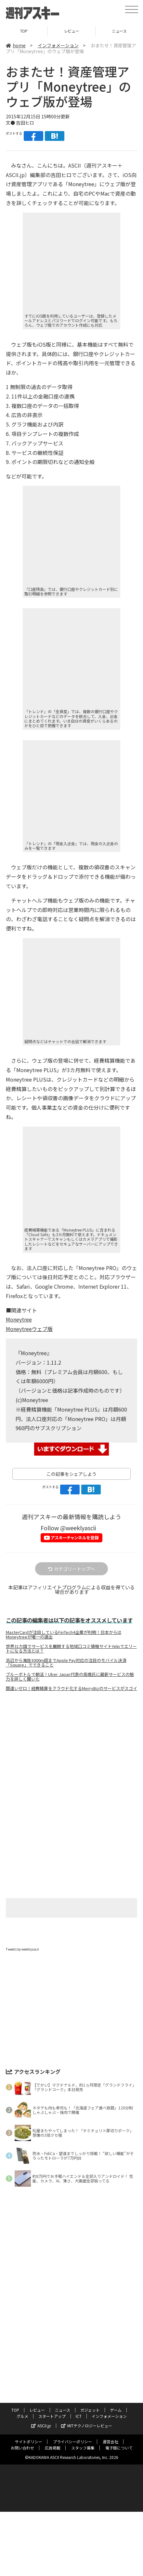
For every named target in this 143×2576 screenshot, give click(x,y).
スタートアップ (52, 2406)
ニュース (62, 2400)
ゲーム (116, 2400)
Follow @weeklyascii (68, 1518)
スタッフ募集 (83, 2438)
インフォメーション (58, 35)
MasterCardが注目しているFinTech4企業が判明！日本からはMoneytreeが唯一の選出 (64, 1624)
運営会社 (110, 2431)
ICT (79, 2406)
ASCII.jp (41, 2416)
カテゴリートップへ (71, 1559)
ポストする (14, 123)
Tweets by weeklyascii (22, 1939)
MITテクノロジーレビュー (86, 2416)
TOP (15, 2400)
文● (11, 113)
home (16, 35)
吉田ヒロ (25, 113)
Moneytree (19, 1309)
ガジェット (90, 2400)
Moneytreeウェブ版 (29, 1319)
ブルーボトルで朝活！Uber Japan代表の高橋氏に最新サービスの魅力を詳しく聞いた (70, 1666)
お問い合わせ (22, 2438)
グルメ (22, 2406)
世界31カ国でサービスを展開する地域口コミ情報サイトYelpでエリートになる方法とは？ (71, 1638)
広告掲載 (52, 2438)
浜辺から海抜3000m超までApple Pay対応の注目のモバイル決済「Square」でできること (66, 1652)
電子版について (119, 2438)
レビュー (37, 2400)
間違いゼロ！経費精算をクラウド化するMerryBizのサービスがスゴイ (71, 1678)
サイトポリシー (28, 2431)
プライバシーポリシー (72, 2431)
